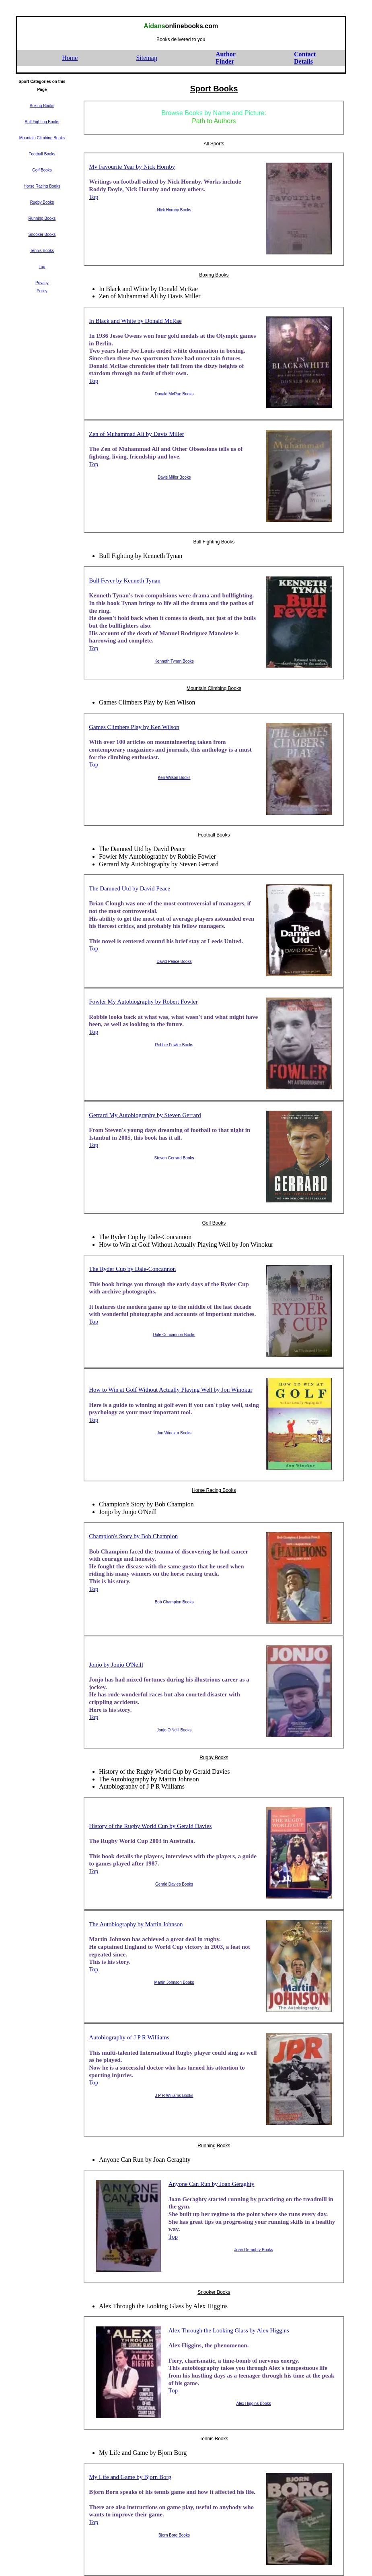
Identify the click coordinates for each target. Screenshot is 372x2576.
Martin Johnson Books (174, 1982)
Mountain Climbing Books (214, 688)
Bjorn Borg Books (174, 2535)
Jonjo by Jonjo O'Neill (116, 1664)
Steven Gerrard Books (174, 1158)
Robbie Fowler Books (174, 1045)
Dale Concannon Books (174, 1334)
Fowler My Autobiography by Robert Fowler (143, 1001)
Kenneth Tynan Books (174, 661)
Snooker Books (213, 2292)
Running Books (213, 2145)
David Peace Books (173, 961)
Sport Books (214, 88)
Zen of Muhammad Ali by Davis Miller (136, 434)
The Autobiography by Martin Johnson (136, 1924)
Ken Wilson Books (174, 777)
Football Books (214, 835)
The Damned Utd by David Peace (129, 888)
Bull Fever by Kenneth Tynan (124, 580)
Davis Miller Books (174, 477)
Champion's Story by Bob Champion (133, 1536)
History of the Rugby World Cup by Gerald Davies (150, 1826)
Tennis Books (213, 2439)
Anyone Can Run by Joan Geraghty (212, 2184)
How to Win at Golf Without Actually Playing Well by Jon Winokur (170, 1389)
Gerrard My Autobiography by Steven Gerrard (145, 1115)
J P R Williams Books (174, 2095)
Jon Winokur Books (174, 1433)
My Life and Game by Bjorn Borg (130, 2477)
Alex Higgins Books (253, 2403)
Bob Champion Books (174, 1602)
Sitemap (146, 57)
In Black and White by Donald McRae (135, 321)
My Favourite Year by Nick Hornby (132, 166)
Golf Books (214, 1223)
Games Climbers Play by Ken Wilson (134, 727)
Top (93, 197)
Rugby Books (213, 1757)
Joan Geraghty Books (253, 2250)
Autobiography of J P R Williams (129, 2037)
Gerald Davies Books (174, 1884)
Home (70, 57)
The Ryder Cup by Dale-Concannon (132, 1269)
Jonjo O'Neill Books (174, 1730)
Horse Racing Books (214, 1490)
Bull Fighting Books (213, 542)
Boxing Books (213, 275)
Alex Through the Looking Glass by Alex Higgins (229, 2330)
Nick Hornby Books (174, 210)
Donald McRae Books (174, 394)
